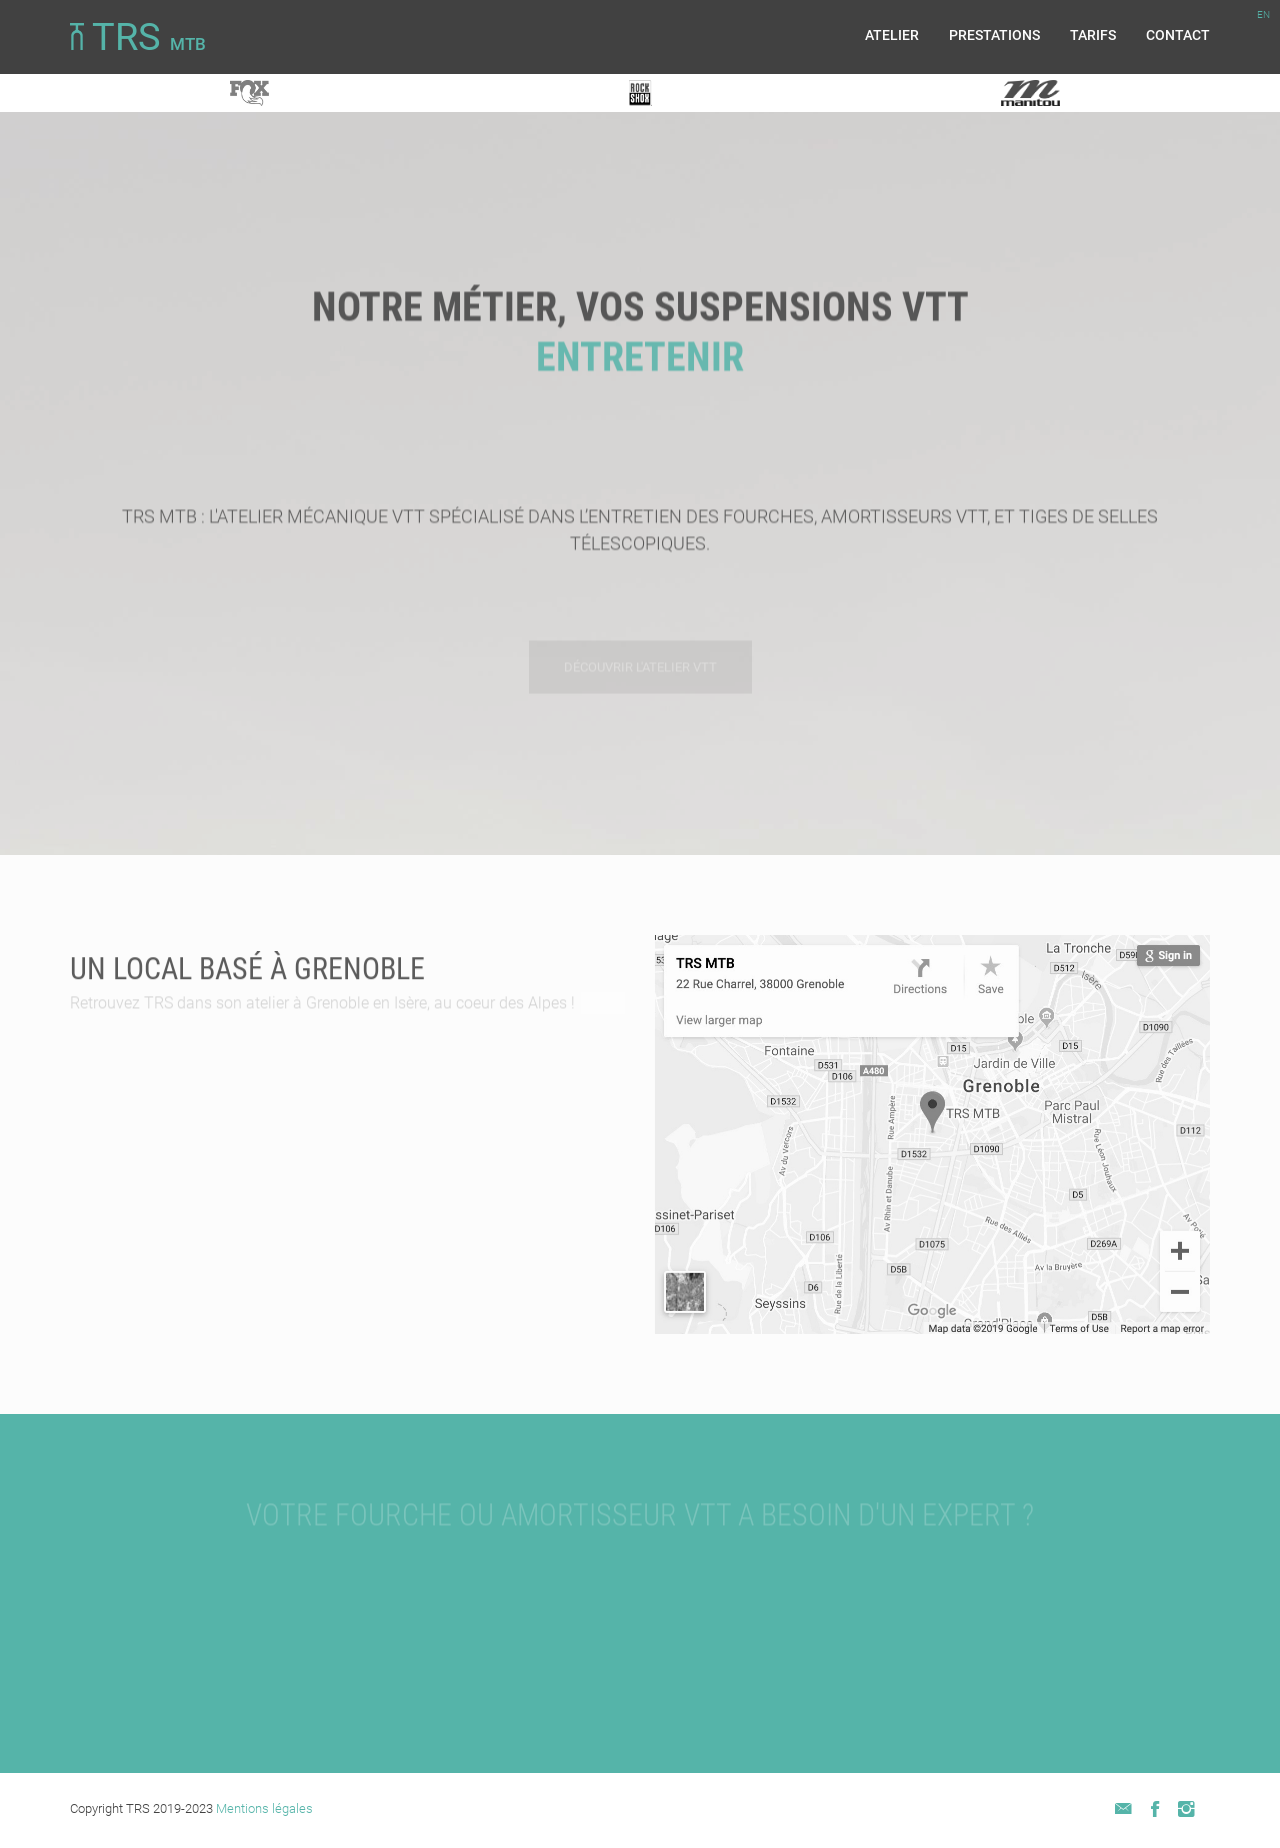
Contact (1178, 35)
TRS (138, 37)
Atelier (892, 35)
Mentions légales (264, 1808)
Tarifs (1093, 35)
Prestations (994, 35)
